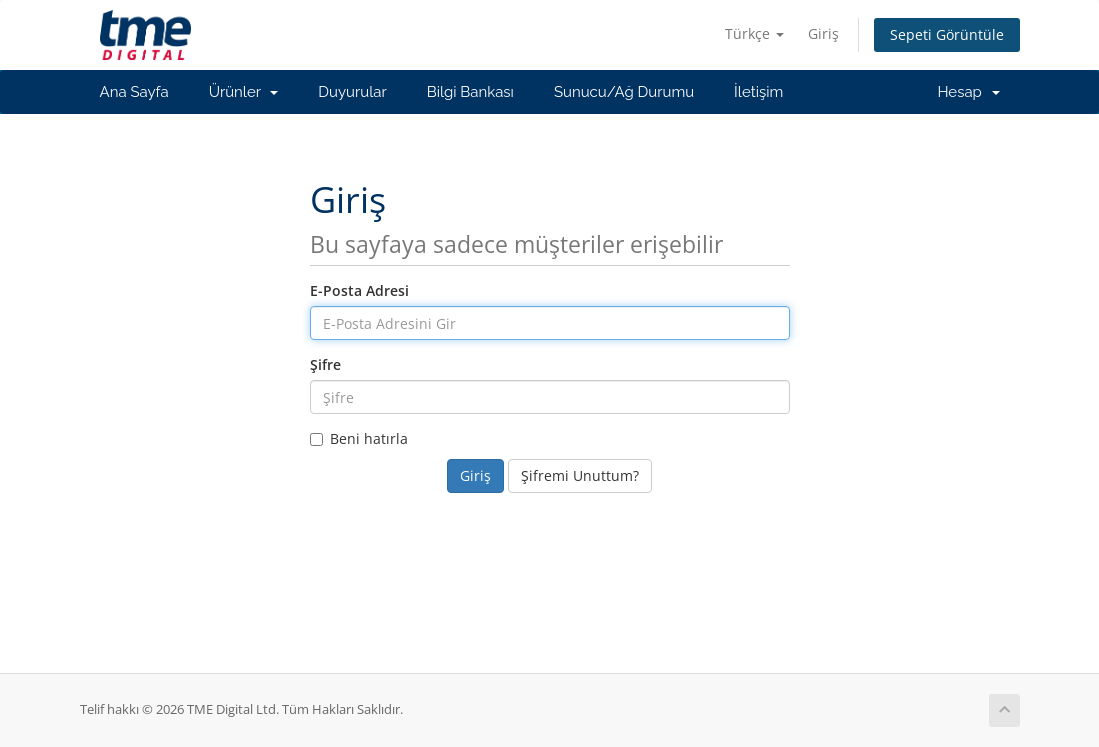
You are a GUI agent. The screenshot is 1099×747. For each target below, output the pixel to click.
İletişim (758, 92)
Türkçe (754, 33)
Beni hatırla (359, 438)
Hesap (968, 92)
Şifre (325, 364)
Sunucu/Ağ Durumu (624, 92)
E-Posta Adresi (359, 290)
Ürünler (244, 92)
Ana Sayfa (134, 92)
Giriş (823, 33)
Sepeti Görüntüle (947, 34)
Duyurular (352, 92)
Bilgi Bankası (470, 92)
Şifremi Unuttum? (580, 475)
